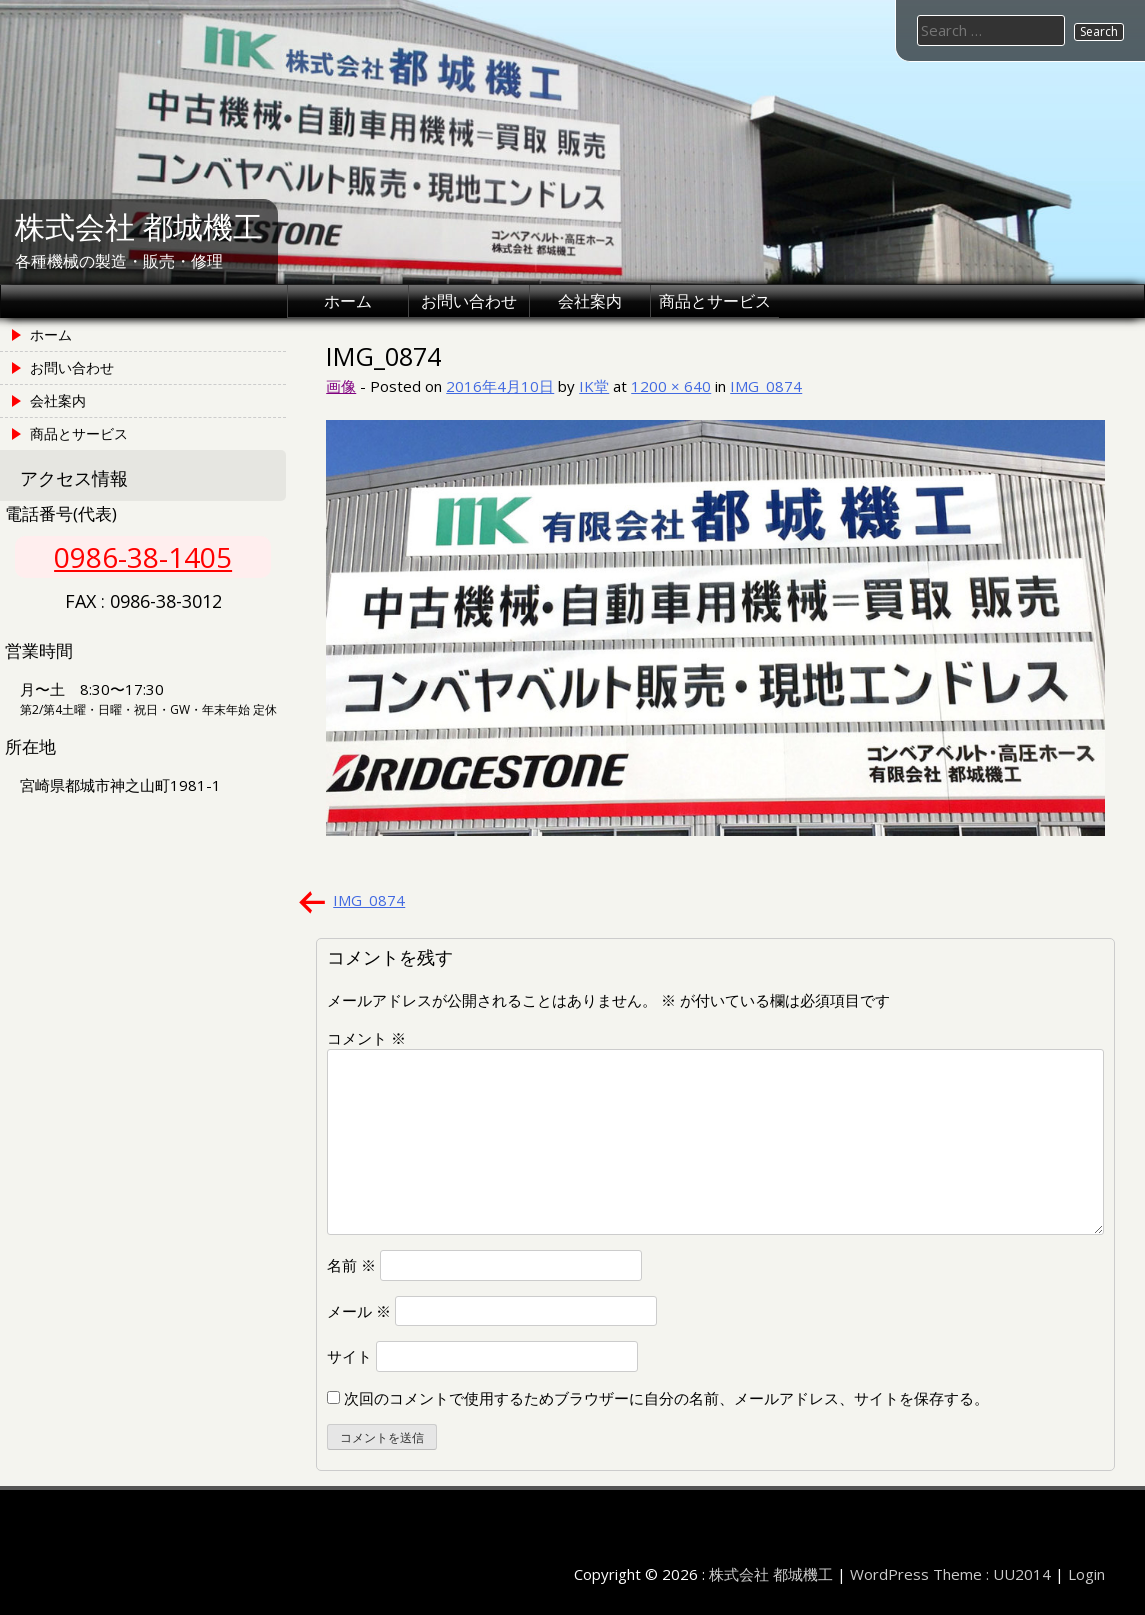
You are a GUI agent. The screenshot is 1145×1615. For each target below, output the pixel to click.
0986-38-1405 (143, 557)
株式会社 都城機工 (139, 227)
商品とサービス (715, 301)
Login (1086, 1574)
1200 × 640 (671, 386)
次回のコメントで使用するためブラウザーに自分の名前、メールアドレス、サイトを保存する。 (666, 1398)
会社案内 (590, 301)
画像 (341, 386)
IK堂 (594, 386)
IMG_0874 (766, 386)
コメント (366, 1038)
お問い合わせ (469, 301)
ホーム (348, 301)
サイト (349, 1356)
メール (359, 1311)
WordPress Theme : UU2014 (950, 1574)
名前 (351, 1265)
